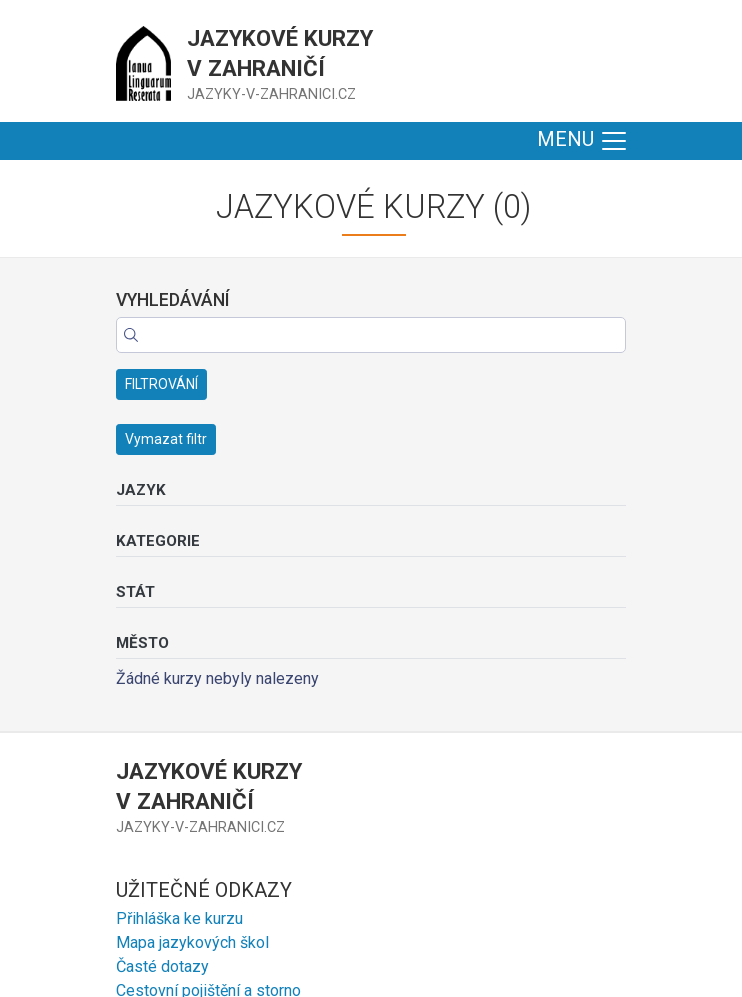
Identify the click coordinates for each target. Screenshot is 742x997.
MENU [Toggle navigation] (583, 141)
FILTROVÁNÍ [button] (161, 246)
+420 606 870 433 (180, 883)
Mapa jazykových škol (192, 710)
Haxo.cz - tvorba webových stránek (511, 969)
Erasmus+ (151, 782)
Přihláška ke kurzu (179, 686)
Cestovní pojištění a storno (208, 758)
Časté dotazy (162, 734)
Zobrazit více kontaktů (202, 911)
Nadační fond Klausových (204, 806)
